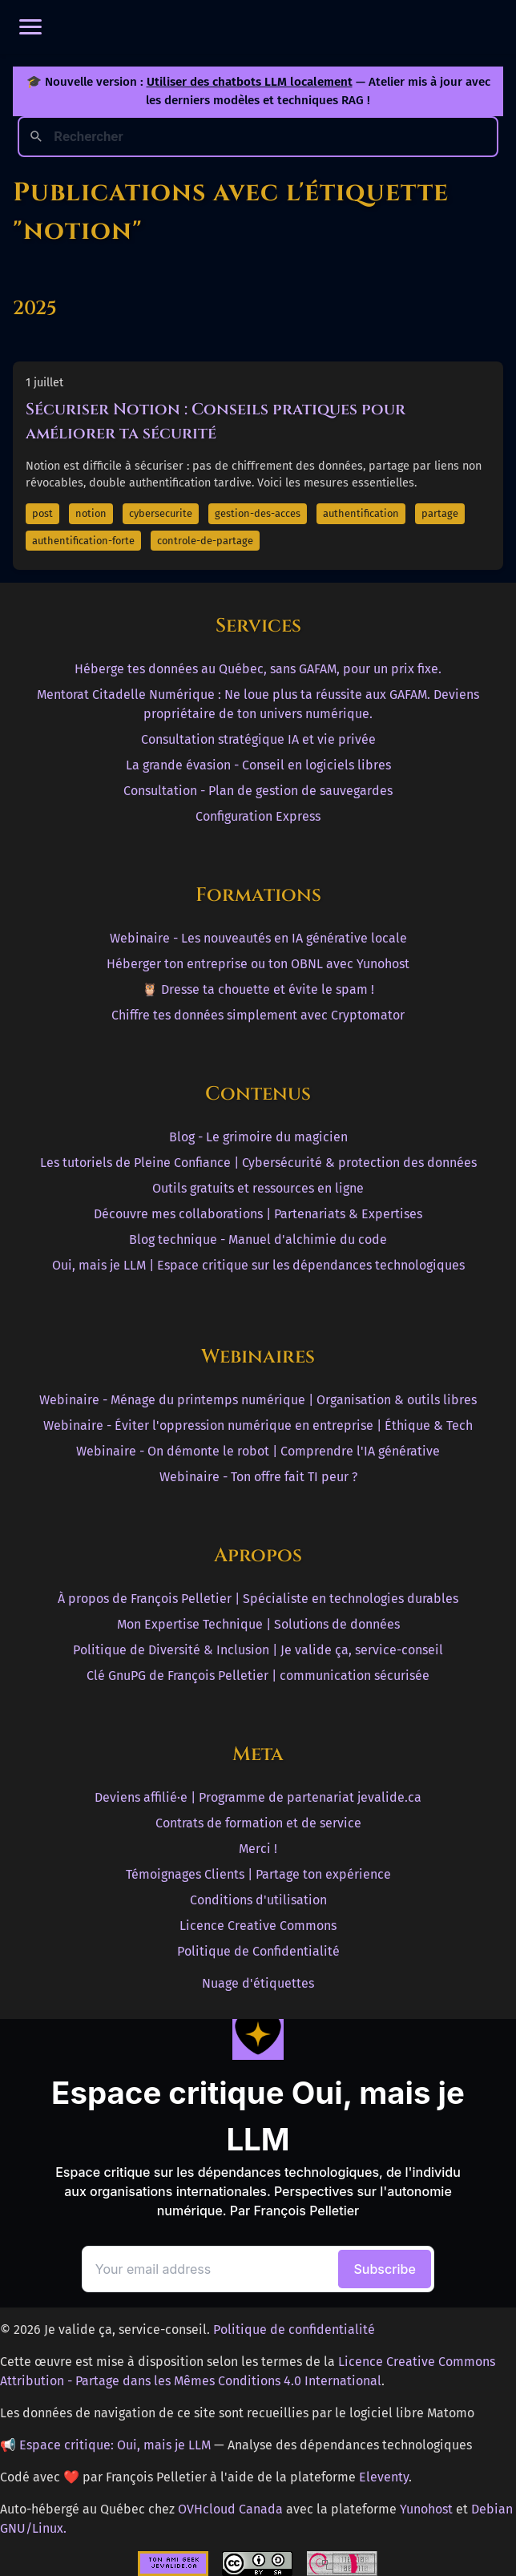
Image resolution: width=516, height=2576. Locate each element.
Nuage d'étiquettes (258, 1983)
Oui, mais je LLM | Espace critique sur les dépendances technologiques (258, 1265)
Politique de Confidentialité (258, 1951)
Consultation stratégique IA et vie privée (258, 739)
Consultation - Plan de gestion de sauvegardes (258, 790)
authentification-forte (83, 541)
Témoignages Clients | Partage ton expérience (258, 1874)
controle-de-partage (205, 541)
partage (439, 513)
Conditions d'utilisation (258, 1900)
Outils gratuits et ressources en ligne (258, 1188)
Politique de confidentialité (294, 2329)
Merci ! (258, 1848)
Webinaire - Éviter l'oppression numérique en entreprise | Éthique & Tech (258, 1425)
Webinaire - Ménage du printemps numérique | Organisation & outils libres (258, 1399)
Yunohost (426, 2509)
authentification (361, 513)
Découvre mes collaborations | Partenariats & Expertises (258, 1213)
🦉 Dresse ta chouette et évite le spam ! (258, 989)
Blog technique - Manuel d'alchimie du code (258, 1239)
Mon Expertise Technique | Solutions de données (258, 1624)
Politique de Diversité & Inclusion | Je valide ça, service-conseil (258, 1649)
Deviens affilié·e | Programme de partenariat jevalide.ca (258, 1797)
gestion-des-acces (257, 513)
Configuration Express (258, 816)
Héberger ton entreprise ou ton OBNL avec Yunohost (258, 963)
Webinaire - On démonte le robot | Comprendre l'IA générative (258, 1451)
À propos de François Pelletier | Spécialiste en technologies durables (258, 1598)
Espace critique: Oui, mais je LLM (115, 2445)
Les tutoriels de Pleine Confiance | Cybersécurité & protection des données (258, 1162)
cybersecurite (160, 513)
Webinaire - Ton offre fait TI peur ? (258, 1476)
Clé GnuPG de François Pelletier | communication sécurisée (258, 1675)
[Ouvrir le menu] (30, 27)
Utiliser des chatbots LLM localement (250, 82)
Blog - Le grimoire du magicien (258, 1137)
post (42, 513)
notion (91, 513)
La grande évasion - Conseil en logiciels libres (258, 765)
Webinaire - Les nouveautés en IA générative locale (258, 938)
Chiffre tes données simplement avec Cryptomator (258, 1015)
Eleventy (384, 2477)
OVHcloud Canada (230, 2509)
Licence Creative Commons (258, 1925)
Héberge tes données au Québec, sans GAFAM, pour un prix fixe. (258, 668)
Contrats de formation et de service (258, 1823)
